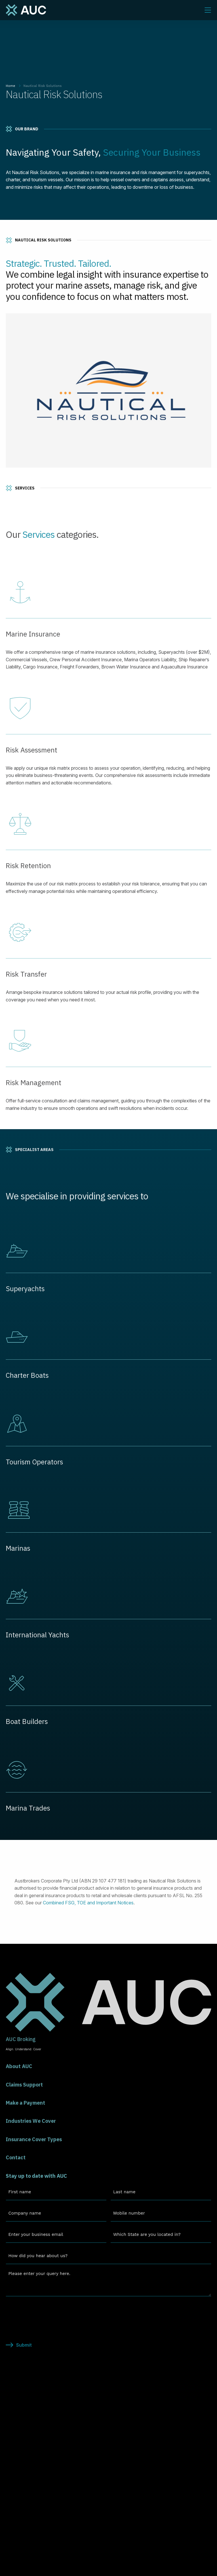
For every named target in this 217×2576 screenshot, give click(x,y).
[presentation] (49, 2312)
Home (10, 86)
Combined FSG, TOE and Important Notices (88, 1903)
